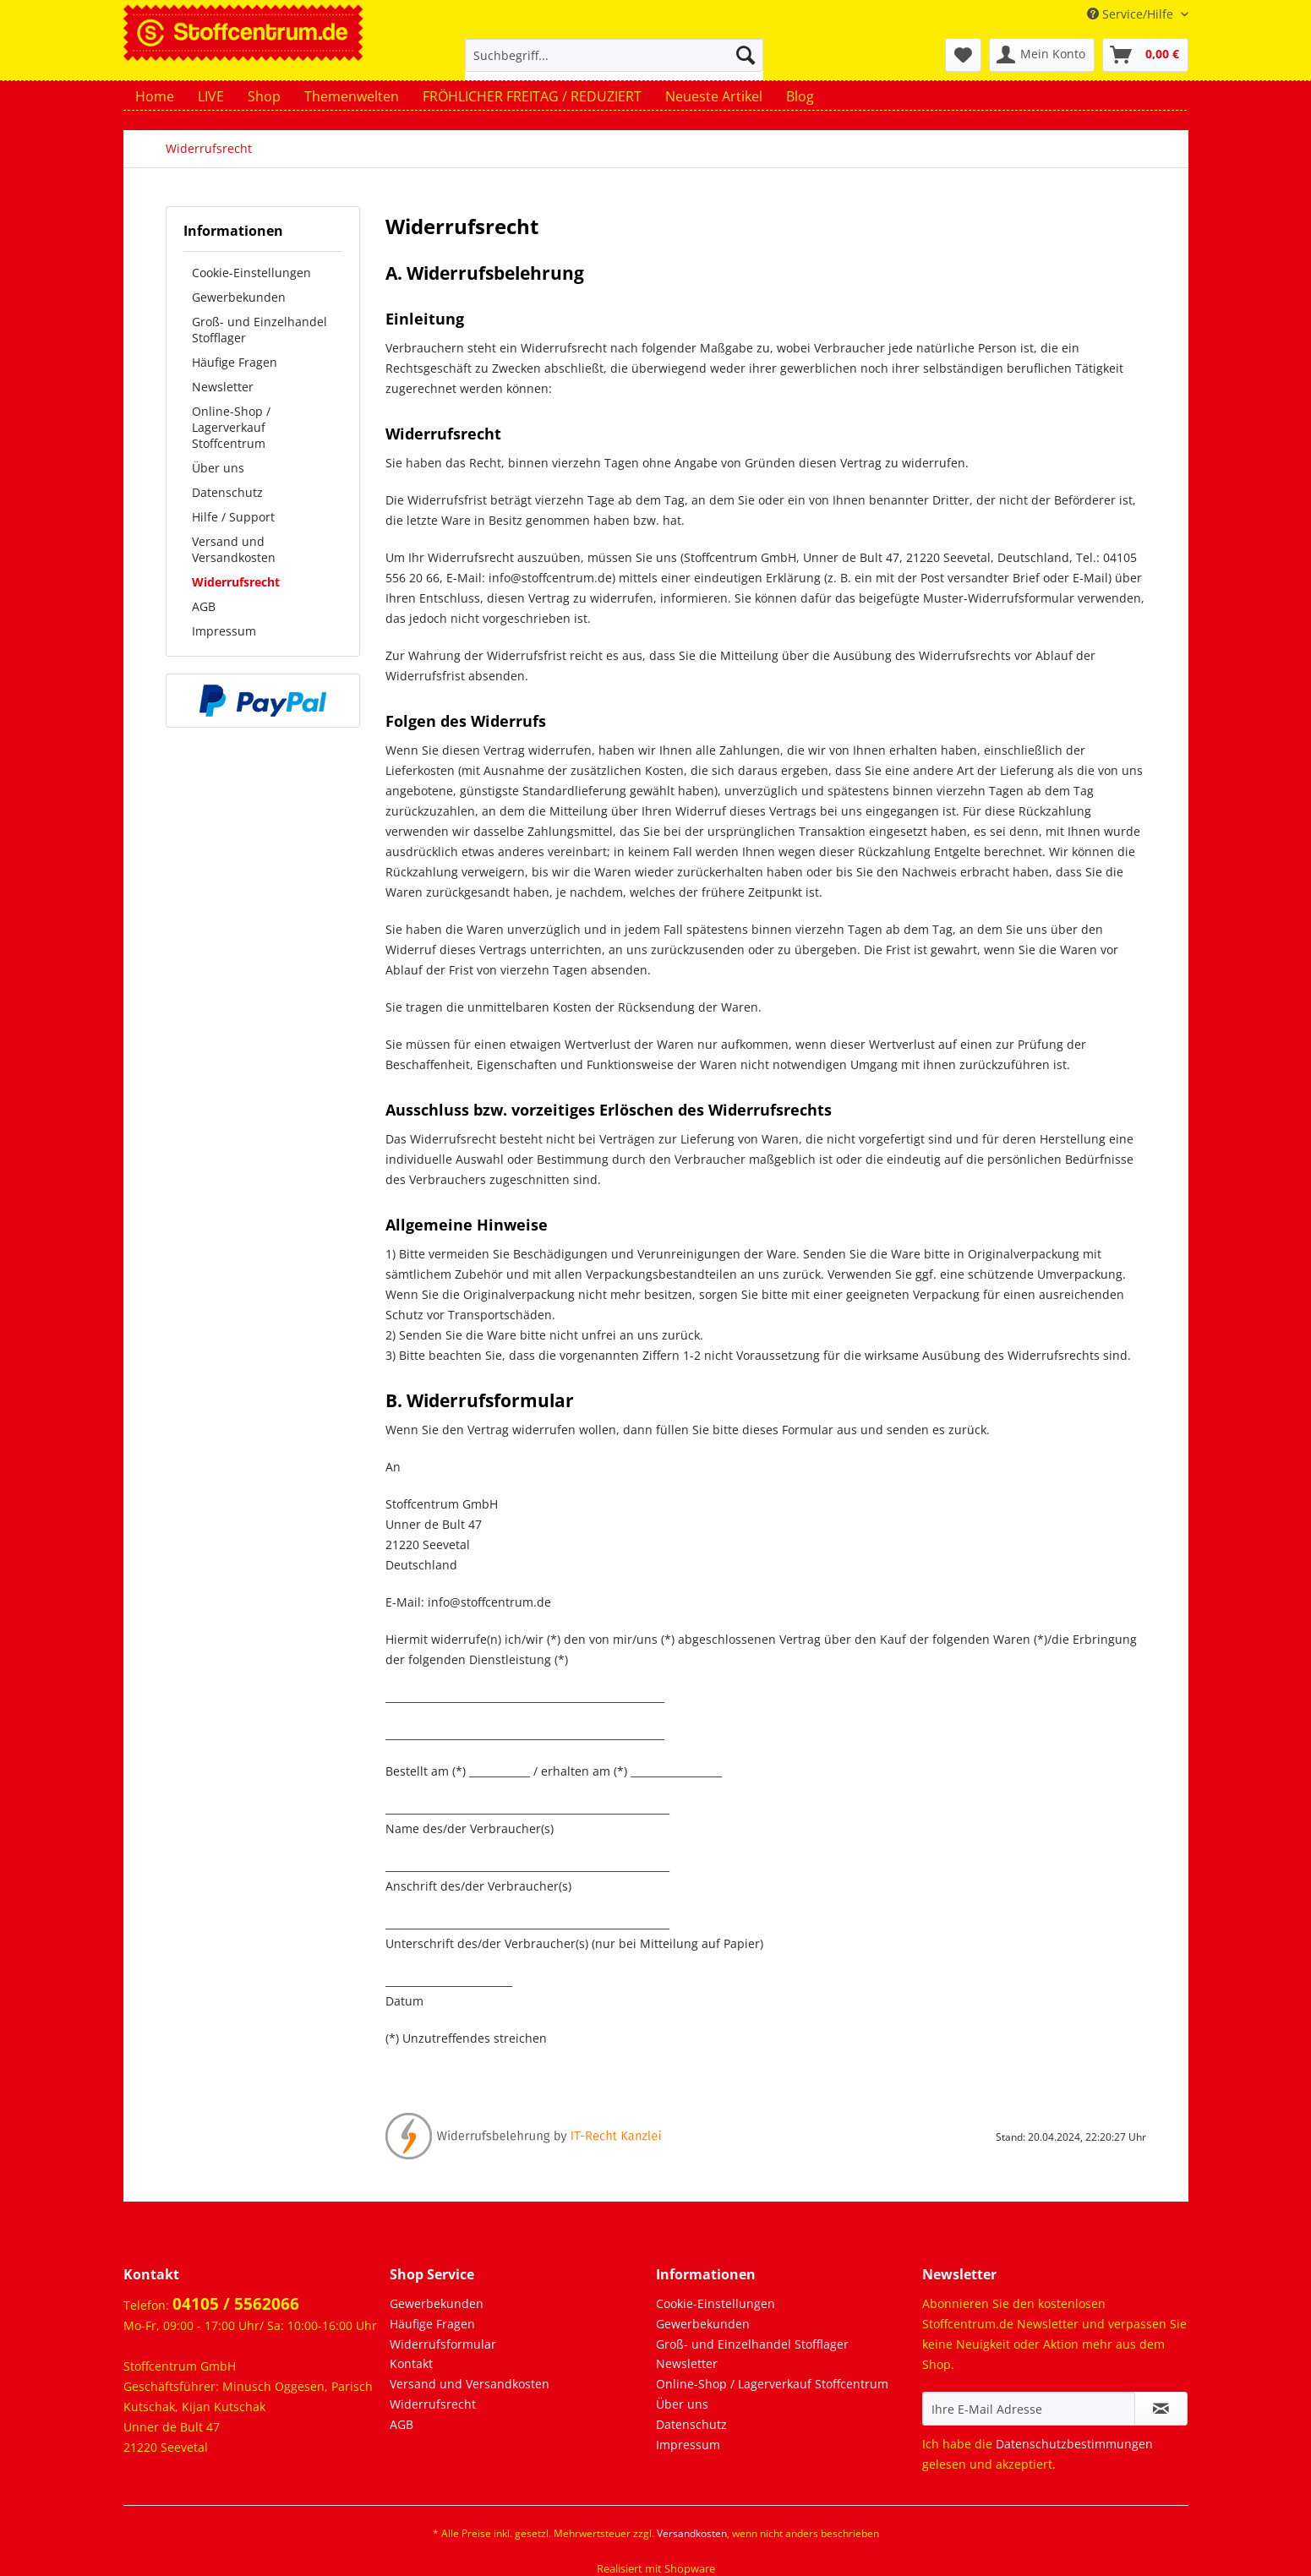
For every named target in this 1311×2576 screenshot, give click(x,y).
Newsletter (223, 387)
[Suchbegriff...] (614, 55)
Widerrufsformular (443, 2344)
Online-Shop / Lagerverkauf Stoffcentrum (231, 427)
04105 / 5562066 (235, 2304)
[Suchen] (745, 55)
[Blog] (800, 96)
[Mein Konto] (1042, 55)
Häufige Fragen (234, 362)
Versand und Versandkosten (234, 549)
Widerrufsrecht (236, 582)
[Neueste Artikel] (713, 96)
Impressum (224, 631)
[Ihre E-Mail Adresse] (1028, 2409)
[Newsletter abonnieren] (1161, 2409)
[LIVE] (211, 96)
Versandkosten (692, 2533)
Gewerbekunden (239, 297)
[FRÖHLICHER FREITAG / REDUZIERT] (532, 96)
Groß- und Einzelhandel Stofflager (259, 330)
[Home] (154, 96)
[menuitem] (614, 63)
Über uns (218, 468)
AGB (204, 606)
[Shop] (264, 96)
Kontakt (411, 2363)
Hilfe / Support (233, 517)
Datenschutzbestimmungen (1074, 2444)
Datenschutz (227, 492)
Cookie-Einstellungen (251, 273)
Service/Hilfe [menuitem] (1132, 14)
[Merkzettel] (963, 55)
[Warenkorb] (1145, 55)
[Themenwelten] (351, 96)
